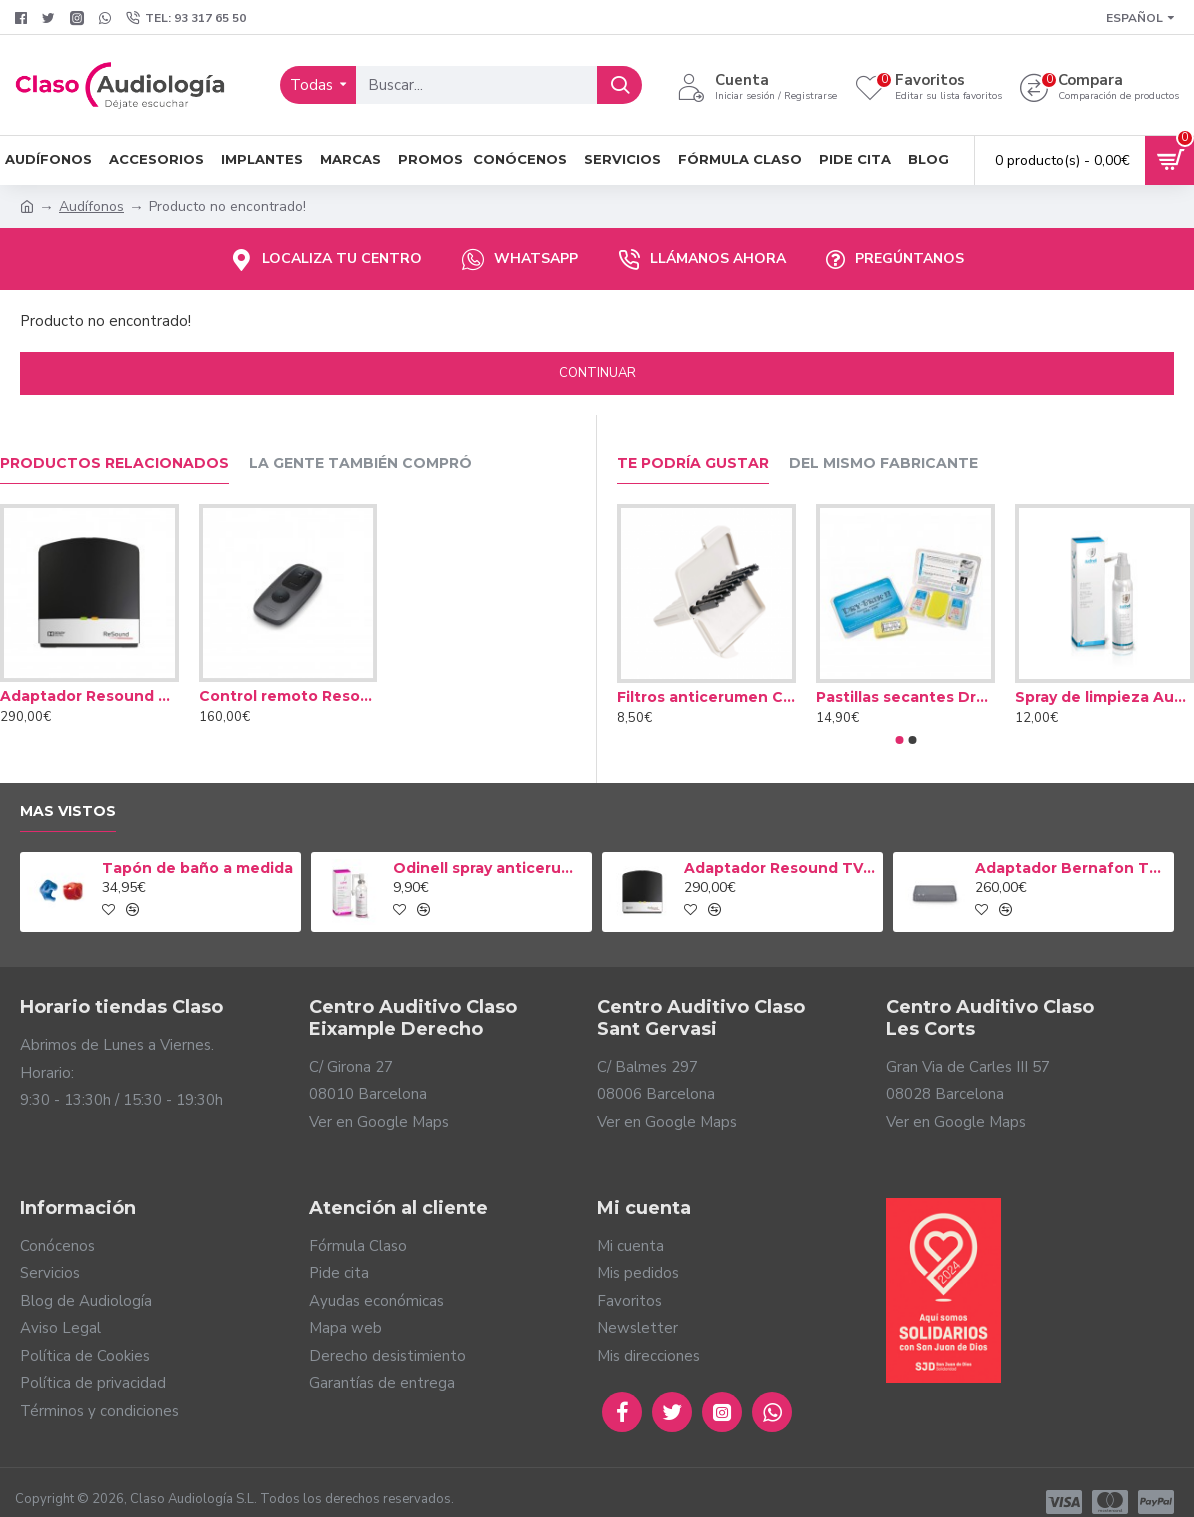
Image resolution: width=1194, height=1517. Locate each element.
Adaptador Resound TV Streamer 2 (89, 696)
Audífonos (91, 206)
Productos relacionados (114, 463)
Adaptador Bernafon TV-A (1071, 868)
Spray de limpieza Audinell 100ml (1104, 697)
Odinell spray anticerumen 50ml (489, 868)
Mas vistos (68, 811)
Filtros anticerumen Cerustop (706, 697)
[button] (899, 740)
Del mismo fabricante (883, 463)
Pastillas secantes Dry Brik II (905, 697)
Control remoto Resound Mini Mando (288, 696)
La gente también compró (360, 463)
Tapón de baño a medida (197, 868)
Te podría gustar (693, 463)
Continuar (597, 373)
